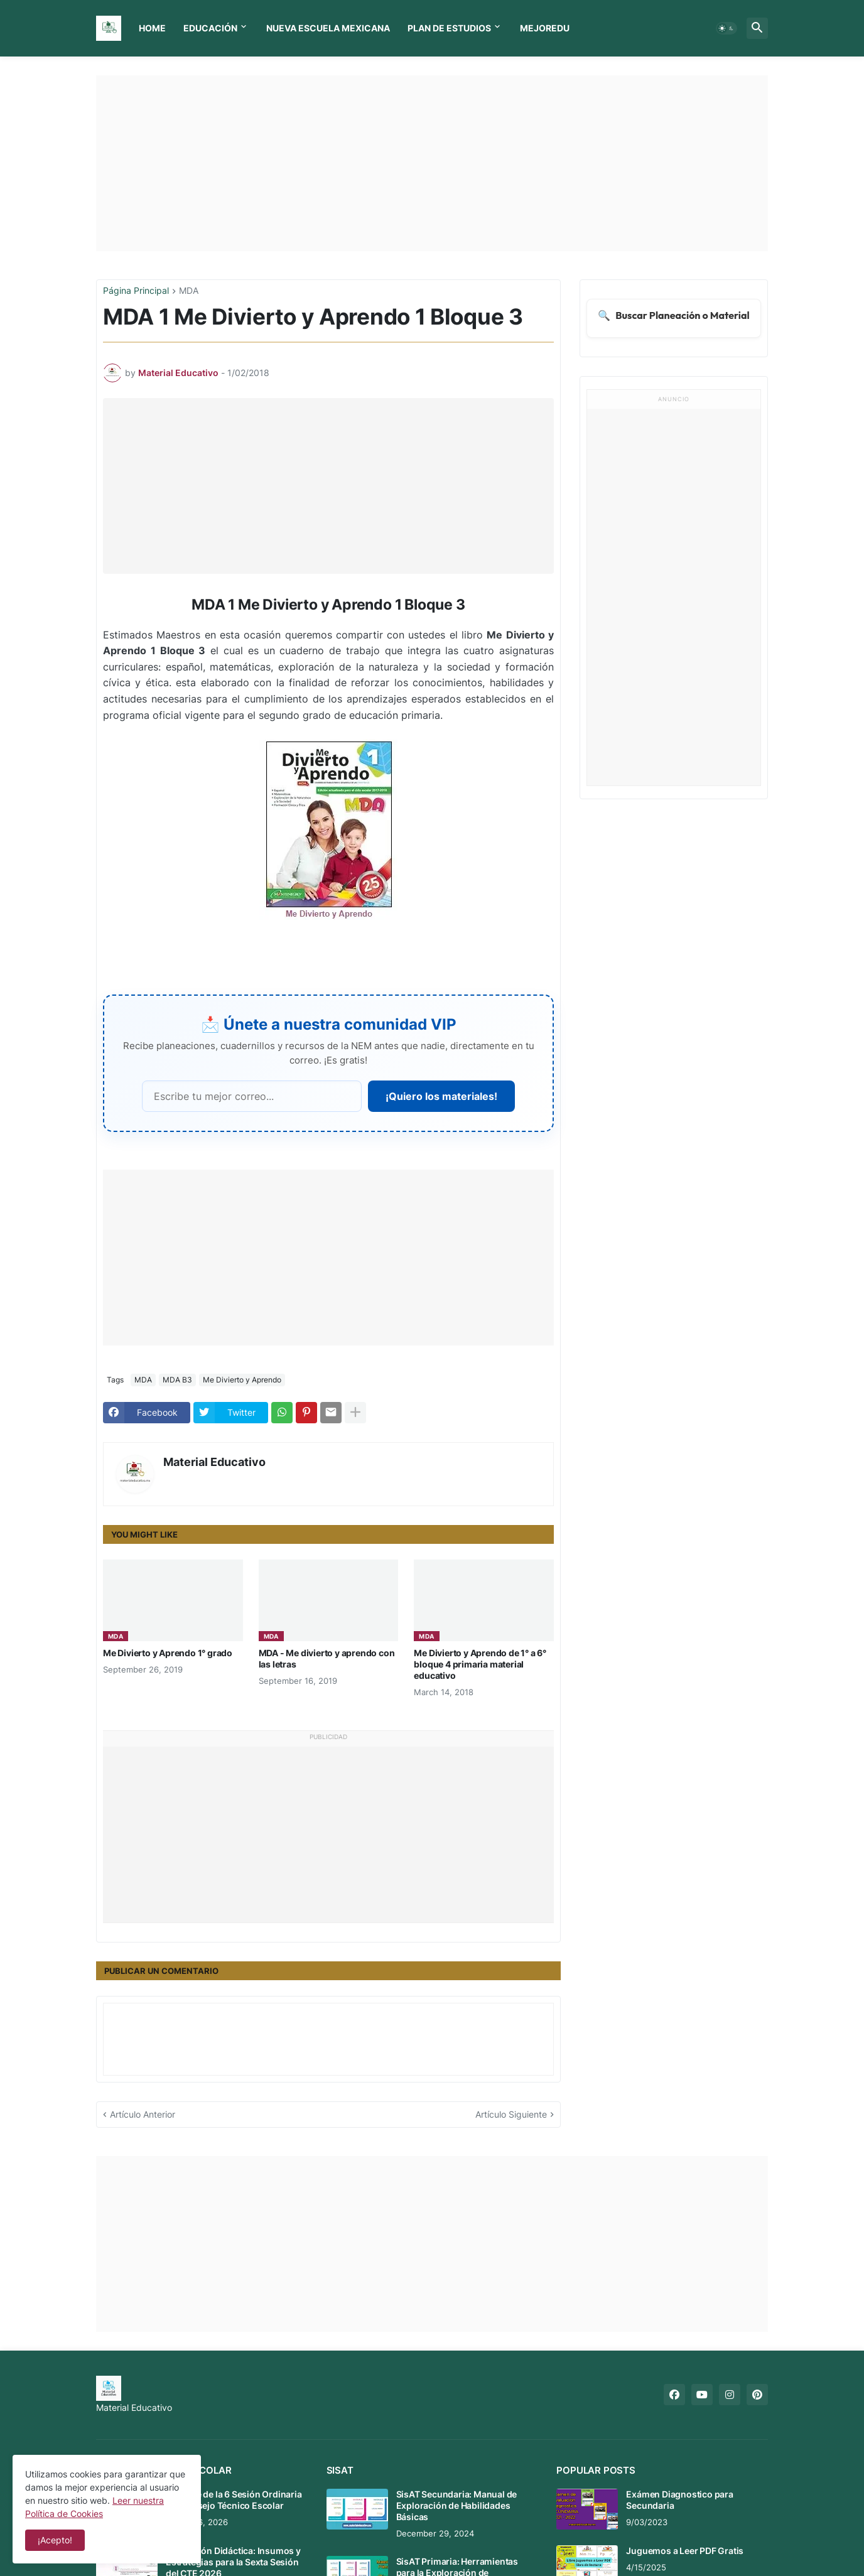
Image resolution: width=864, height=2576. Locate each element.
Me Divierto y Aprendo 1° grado (167, 1652)
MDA (188, 291)
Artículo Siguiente (511, 2114)
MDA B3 (177, 1379)
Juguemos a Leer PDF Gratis (684, 2550)
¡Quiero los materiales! (441, 1096)
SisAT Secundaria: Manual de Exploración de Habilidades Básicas (456, 2505)
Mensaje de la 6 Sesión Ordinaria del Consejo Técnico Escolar (234, 2500)
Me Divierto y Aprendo (242, 1379)
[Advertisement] (432, 163)
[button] (726, 28)
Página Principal (136, 291)
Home (152, 28)
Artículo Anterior (142, 2114)
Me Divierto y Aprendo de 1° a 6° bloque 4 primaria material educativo (480, 1664)
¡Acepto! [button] (55, 2540)
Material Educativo (214, 1462)
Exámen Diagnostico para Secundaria (679, 2500)
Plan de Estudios (449, 28)
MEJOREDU (545, 28)
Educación (210, 28)
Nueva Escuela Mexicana (328, 28)
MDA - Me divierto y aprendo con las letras (327, 1658)
